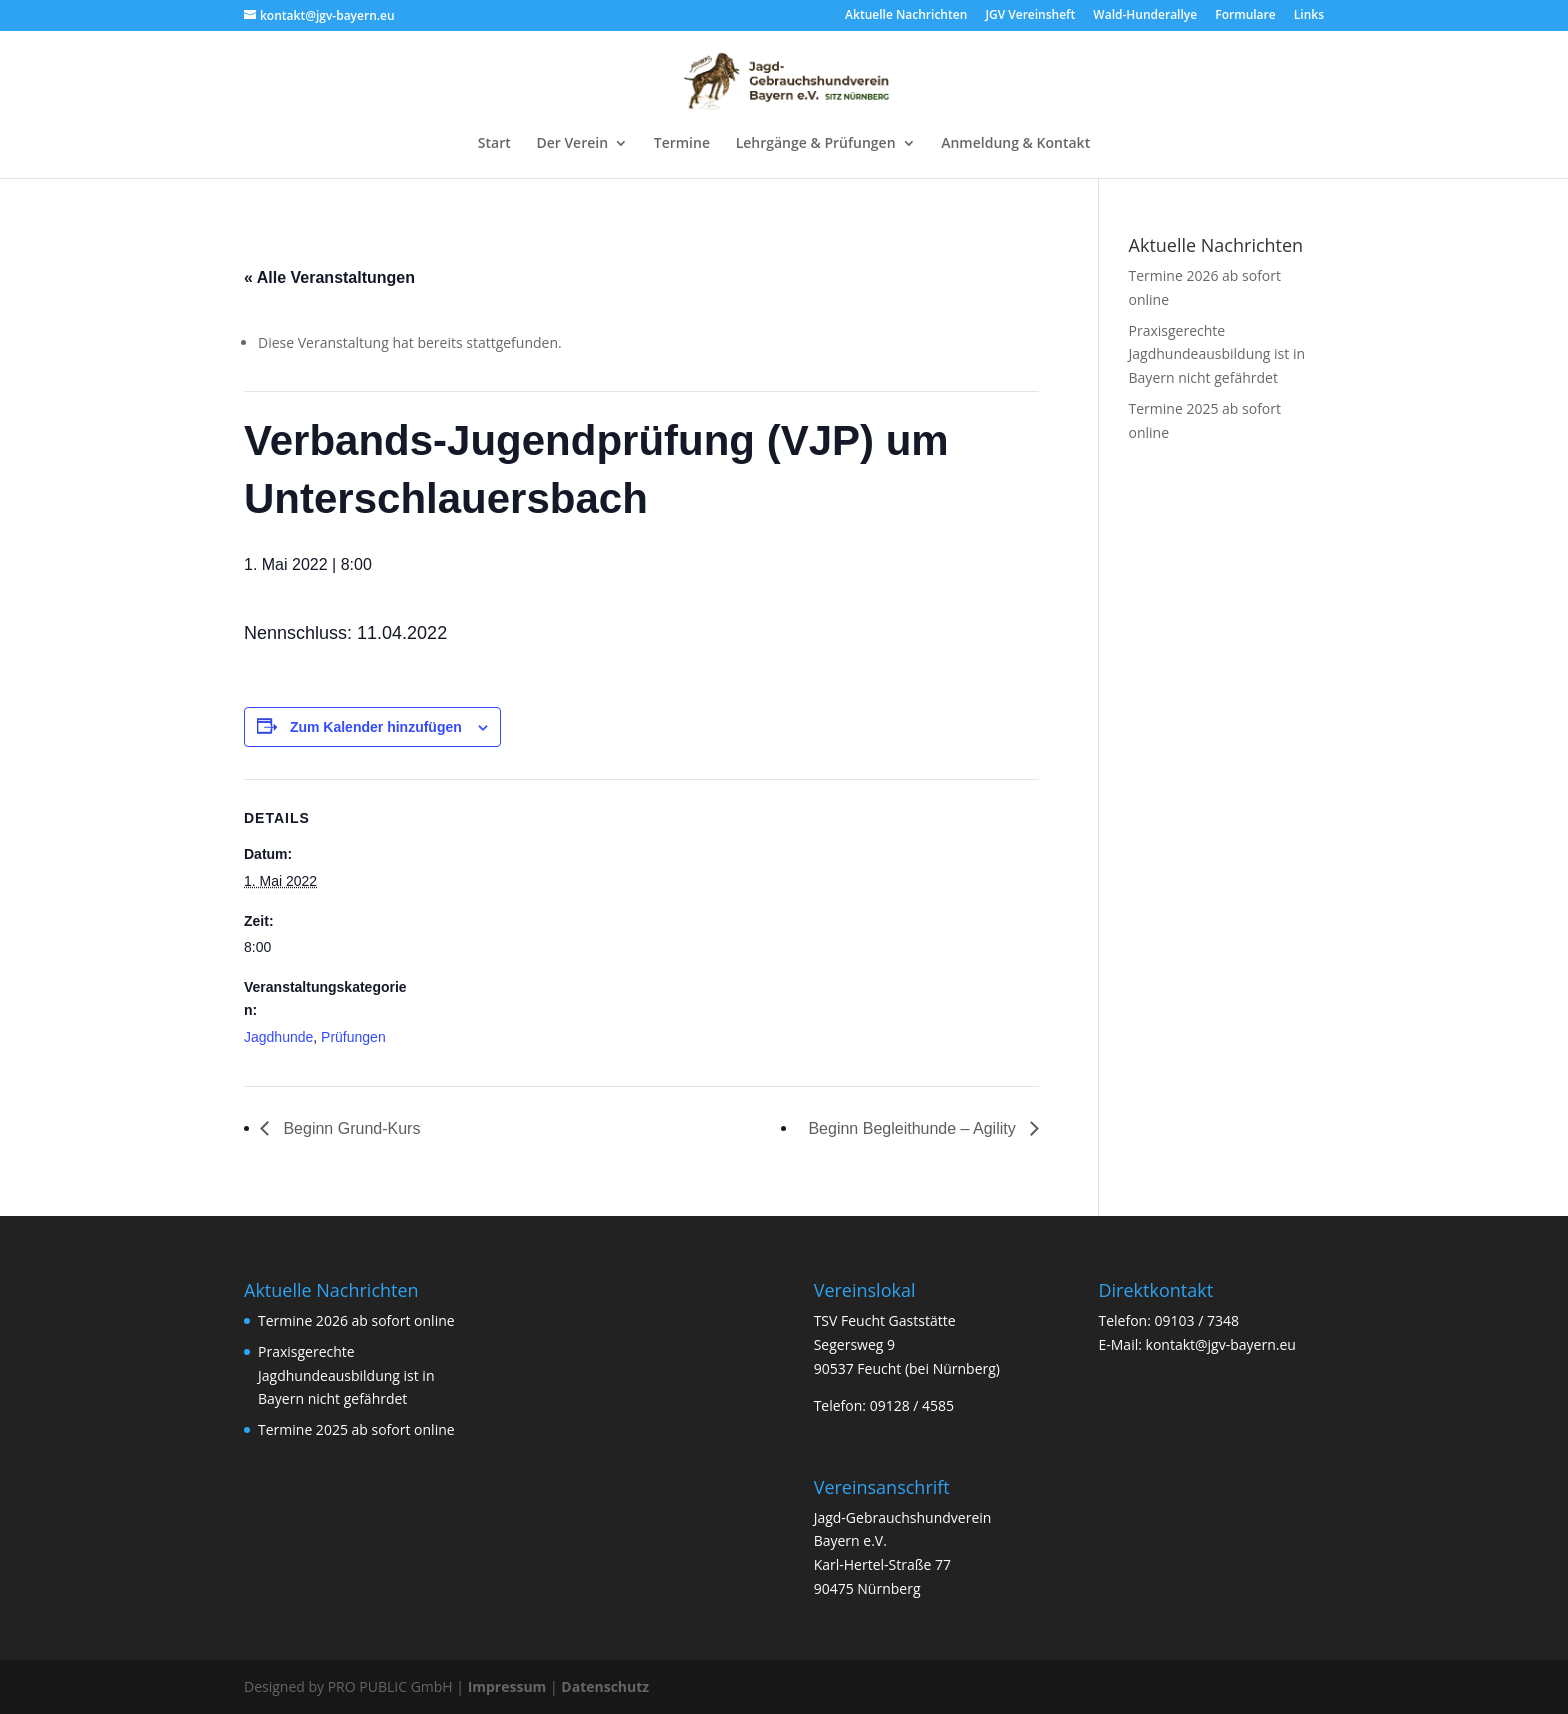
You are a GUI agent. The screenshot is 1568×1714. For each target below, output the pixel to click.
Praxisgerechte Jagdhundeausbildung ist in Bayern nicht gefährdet (1217, 354)
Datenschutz (605, 1686)
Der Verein (572, 144)
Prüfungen (353, 1037)
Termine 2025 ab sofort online (356, 1429)
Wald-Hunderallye (1145, 16)
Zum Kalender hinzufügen (376, 727)
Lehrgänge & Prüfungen (816, 144)
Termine (682, 144)
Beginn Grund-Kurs (349, 1128)
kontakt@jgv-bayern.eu (1221, 1344)
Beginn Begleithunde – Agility (914, 1128)
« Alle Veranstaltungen (329, 277)
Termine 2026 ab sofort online (356, 1320)
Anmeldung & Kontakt (1015, 144)
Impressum (507, 1686)
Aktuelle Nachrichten (906, 16)
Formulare (1245, 16)
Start (494, 144)
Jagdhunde (278, 1037)
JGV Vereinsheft (1030, 16)
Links (1309, 16)
